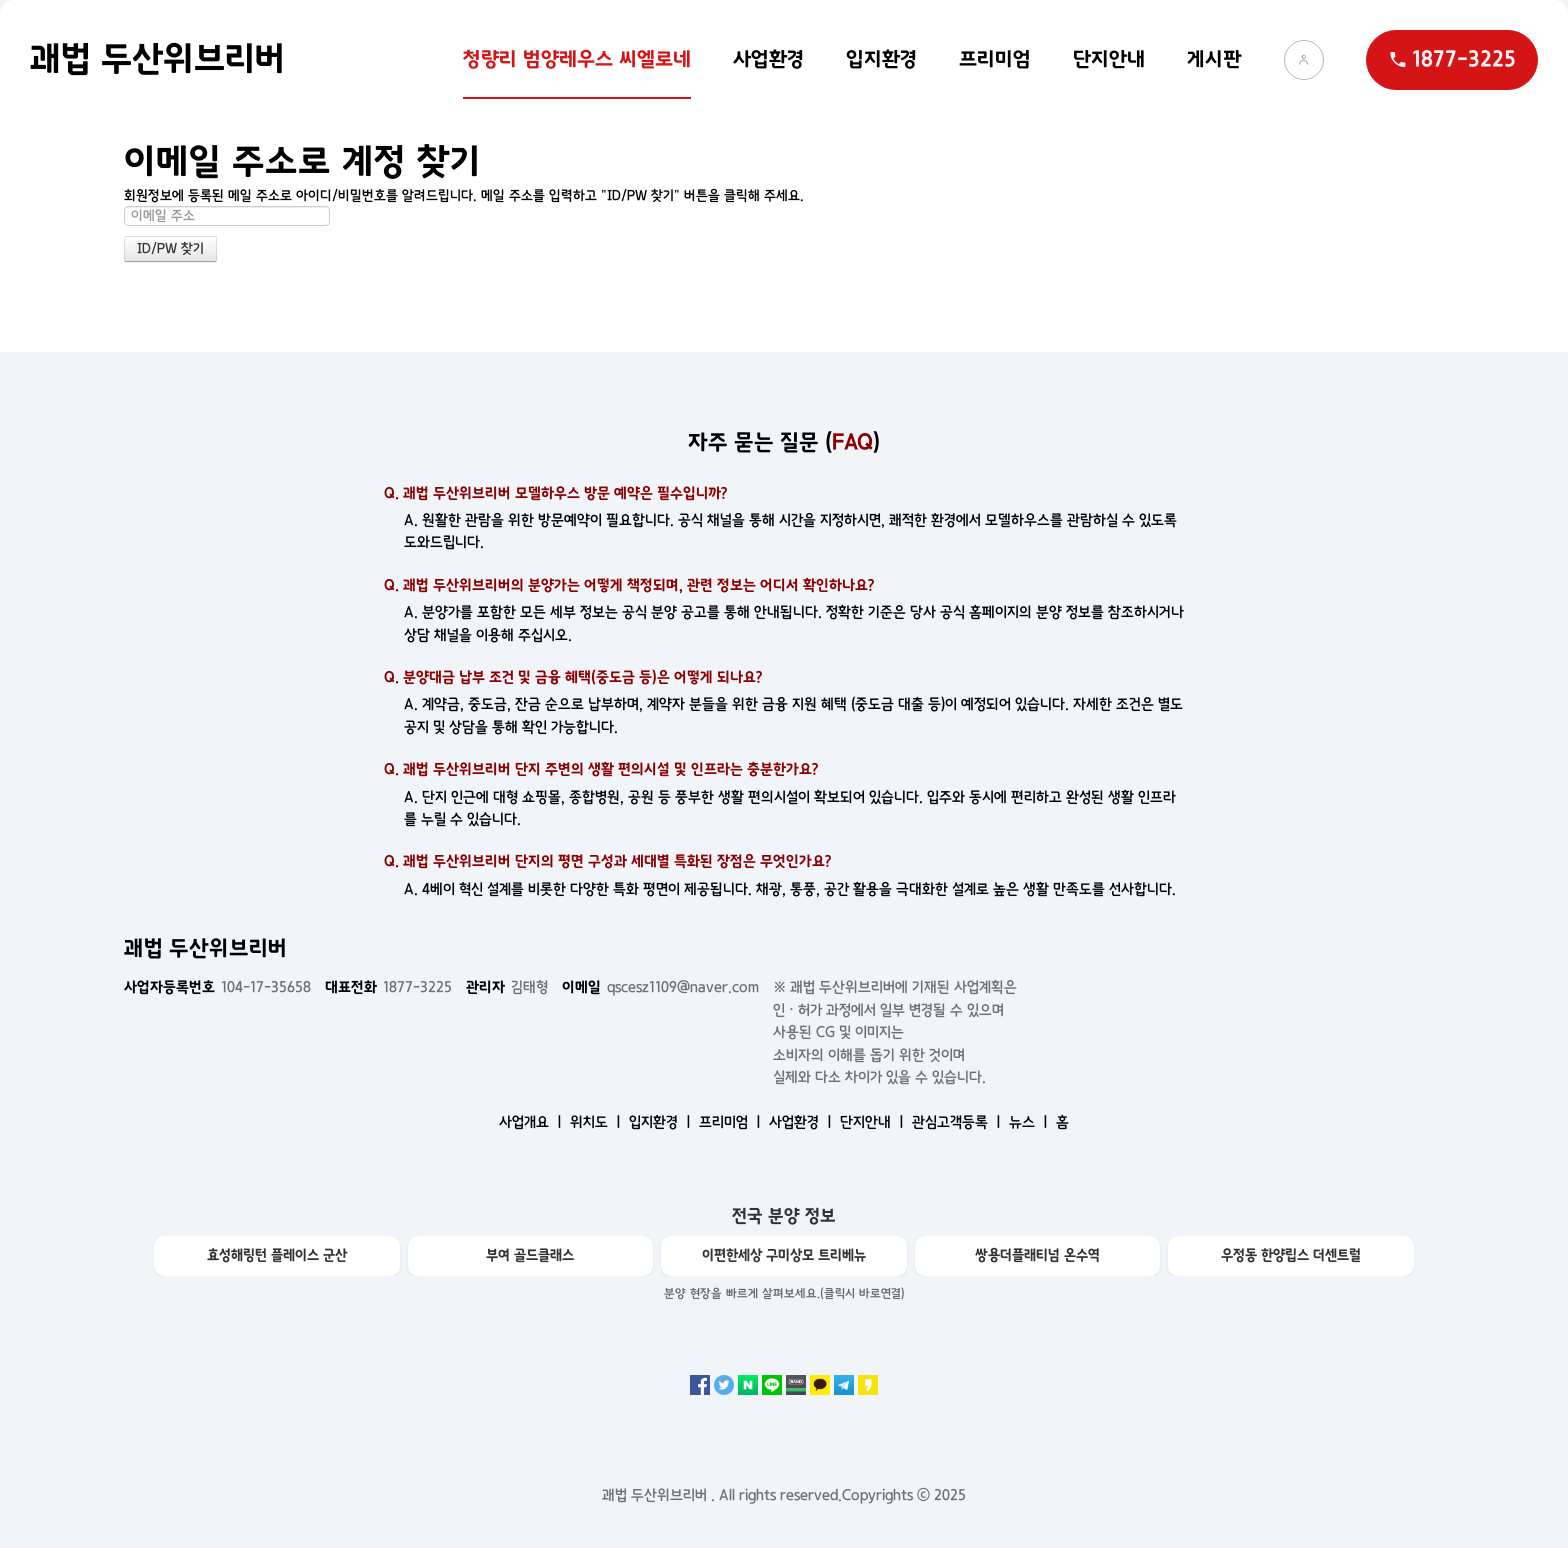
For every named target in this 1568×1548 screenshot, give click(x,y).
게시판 (1214, 59)
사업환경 (768, 59)
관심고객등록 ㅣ (958, 1122)
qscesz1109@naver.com (660, 987)
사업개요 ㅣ (532, 1122)
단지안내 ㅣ (874, 1122)
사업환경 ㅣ (802, 1122)
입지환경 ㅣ (662, 1122)
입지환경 (881, 59)
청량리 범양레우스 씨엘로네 (577, 59)
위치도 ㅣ (597, 1122)
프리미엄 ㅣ (732, 1122)
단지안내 (1109, 59)
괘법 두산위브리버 (157, 59)
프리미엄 (995, 59)
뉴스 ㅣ (1030, 1122)
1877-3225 (388, 987)
